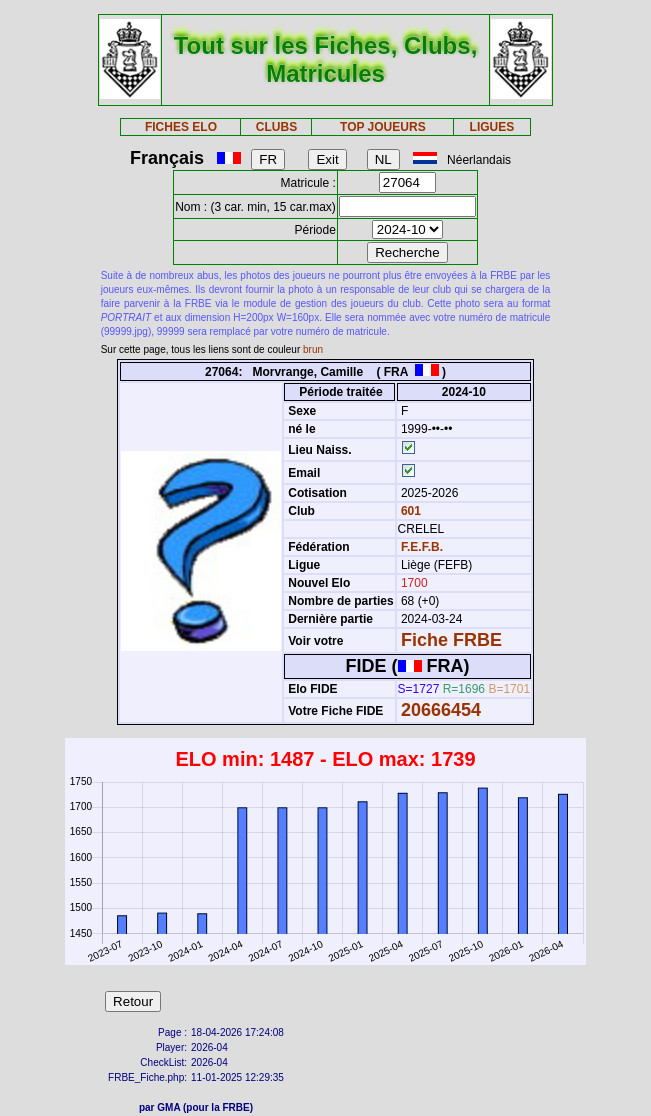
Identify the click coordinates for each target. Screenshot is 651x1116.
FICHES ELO (181, 127)
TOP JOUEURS (383, 127)
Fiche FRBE (451, 640)
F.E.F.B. (422, 547)
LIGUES (492, 127)
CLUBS (276, 127)
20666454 (441, 710)
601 (409, 511)
